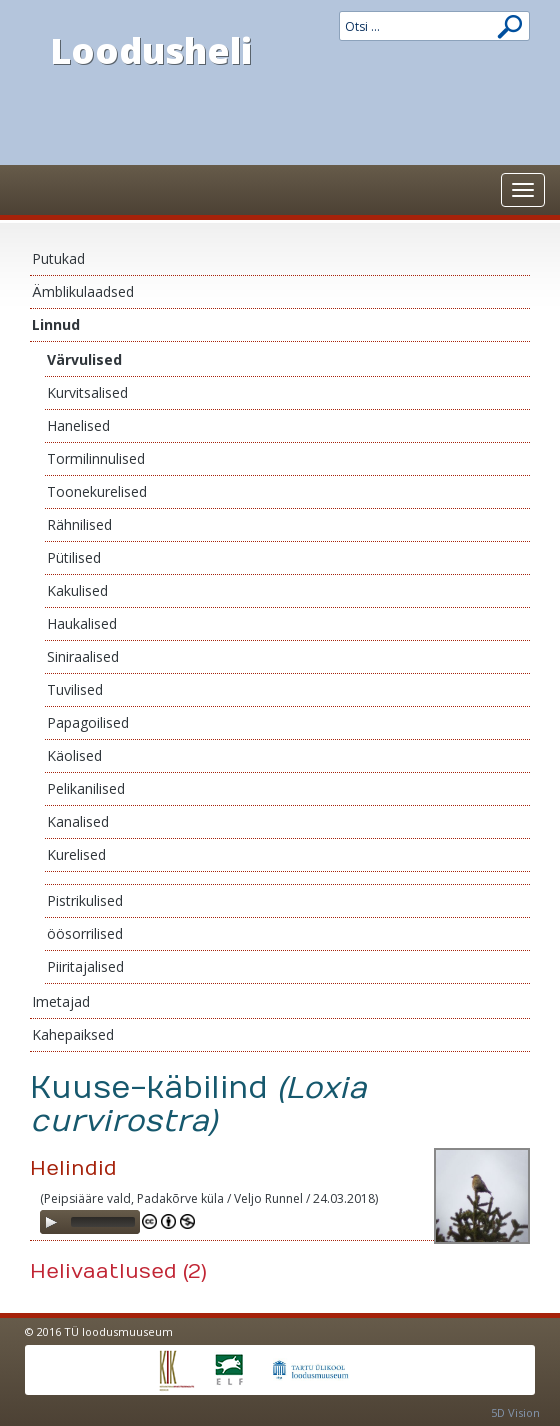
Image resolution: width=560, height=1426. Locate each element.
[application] (90, 1222)
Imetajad (61, 1001)
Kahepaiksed (73, 1034)
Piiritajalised (85, 966)
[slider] (103, 1222)
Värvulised (84, 359)
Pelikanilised (86, 788)
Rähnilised (79, 524)
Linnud (56, 324)
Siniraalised (83, 656)
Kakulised (77, 590)
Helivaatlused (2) (118, 1271)
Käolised (74, 755)
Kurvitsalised (87, 392)
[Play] (51, 1222)
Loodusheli (151, 50)
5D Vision (515, 1412)
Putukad (58, 258)
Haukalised (82, 623)
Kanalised (78, 821)
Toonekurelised (97, 491)
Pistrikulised (85, 900)
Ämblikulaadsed (83, 291)
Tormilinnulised (96, 458)
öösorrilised (85, 933)
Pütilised (74, 557)
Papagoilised (88, 722)
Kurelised (76, 854)
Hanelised (78, 425)
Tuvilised (75, 689)
